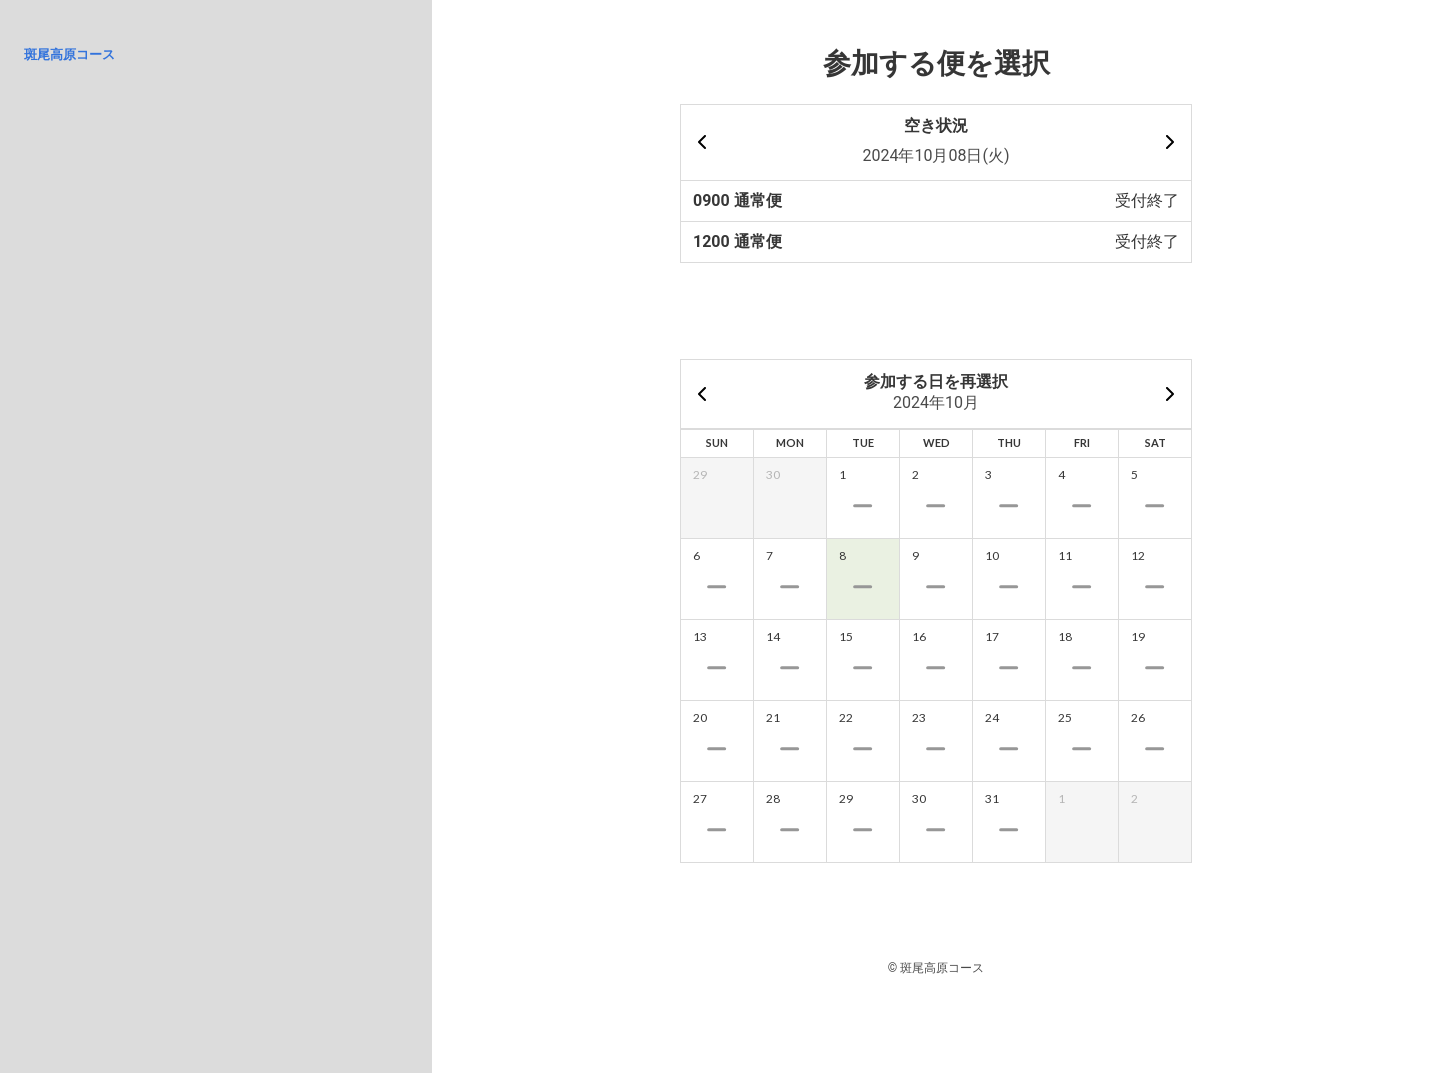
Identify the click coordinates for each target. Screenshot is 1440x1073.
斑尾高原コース (69, 54)
